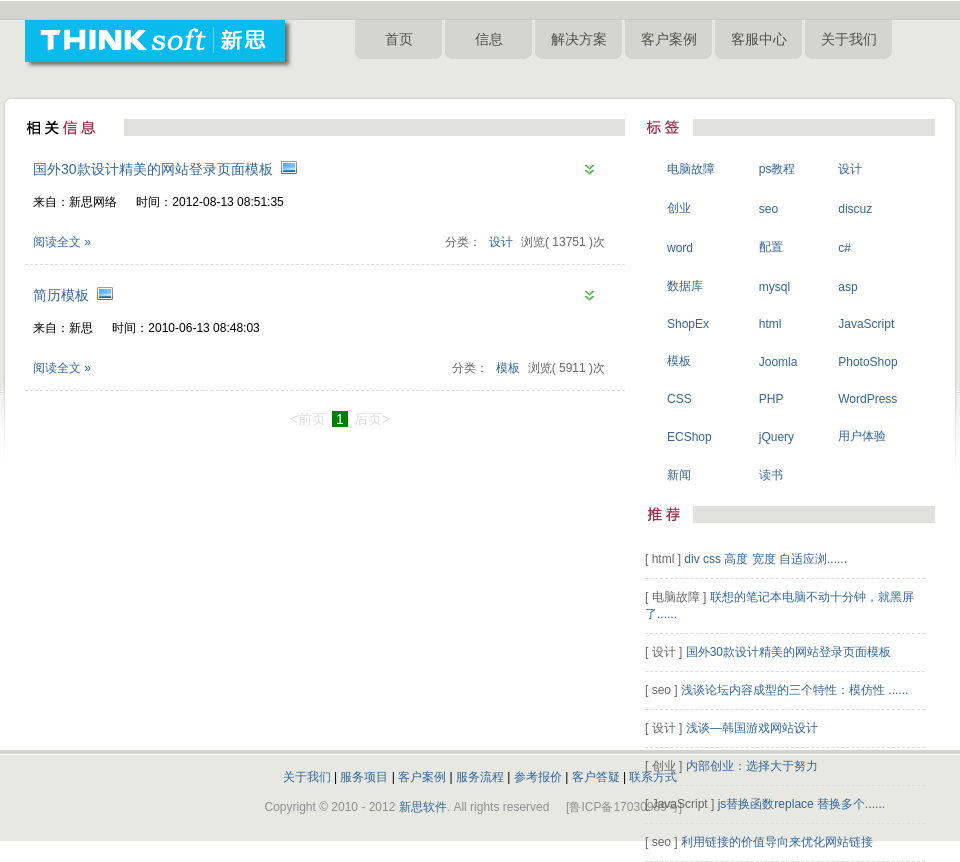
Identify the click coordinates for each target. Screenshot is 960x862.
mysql (774, 287)
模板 (508, 368)
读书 (771, 475)
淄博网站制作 (607, 79)
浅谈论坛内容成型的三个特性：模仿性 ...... (794, 690)
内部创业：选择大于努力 (752, 766)
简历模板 (61, 295)
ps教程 (777, 169)
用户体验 (862, 436)
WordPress (867, 399)
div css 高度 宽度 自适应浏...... (765, 559)
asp (847, 287)
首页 (399, 39)
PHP (771, 399)
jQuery (776, 437)
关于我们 (849, 39)
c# (844, 248)
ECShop (689, 437)
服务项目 (364, 777)
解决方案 (579, 39)
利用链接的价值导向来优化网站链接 (777, 842)
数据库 (685, 286)
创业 (679, 208)
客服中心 (759, 39)
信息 (489, 39)
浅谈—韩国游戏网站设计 (752, 728)
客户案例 (669, 39)
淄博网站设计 (683, 79)
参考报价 (538, 777)
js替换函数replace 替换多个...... (801, 804)
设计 (501, 242)
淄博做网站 (461, 79)
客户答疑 (596, 777)
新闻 (679, 475)
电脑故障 (691, 169)
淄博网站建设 (391, 79)
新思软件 (423, 807)
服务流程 (480, 777)
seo (768, 209)
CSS (679, 399)
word (680, 248)
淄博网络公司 (531, 79)
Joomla (778, 362)
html (770, 324)
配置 (771, 247)
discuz (855, 209)
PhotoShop (867, 362)
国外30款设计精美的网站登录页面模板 (153, 169)
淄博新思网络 (758, 79)
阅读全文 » (62, 242)
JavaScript (866, 324)
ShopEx (688, 324)
